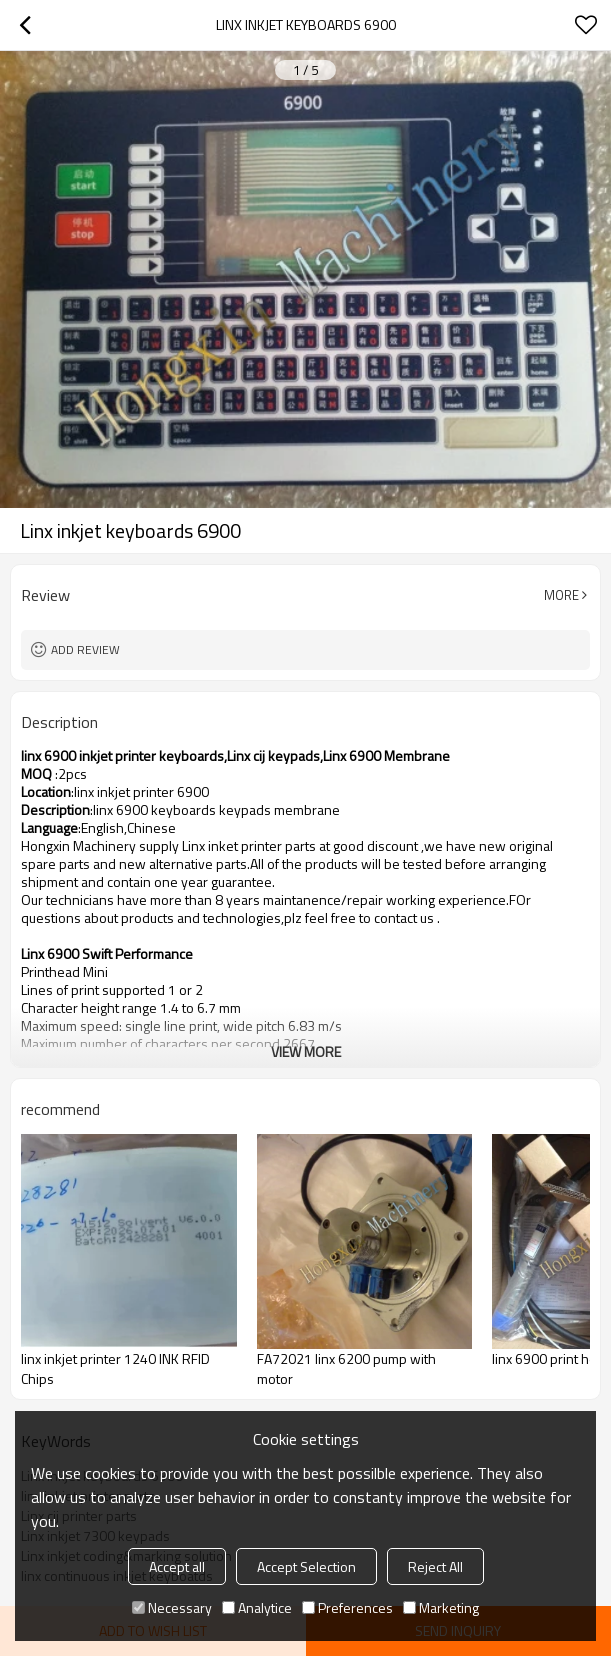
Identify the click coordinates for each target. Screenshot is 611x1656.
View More (306, 1051)
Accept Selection (306, 1566)
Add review (85, 649)
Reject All (435, 1566)
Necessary (172, 1607)
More (561, 595)
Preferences (347, 1607)
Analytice (257, 1607)
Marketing (441, 1607)
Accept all (177, 1566)
